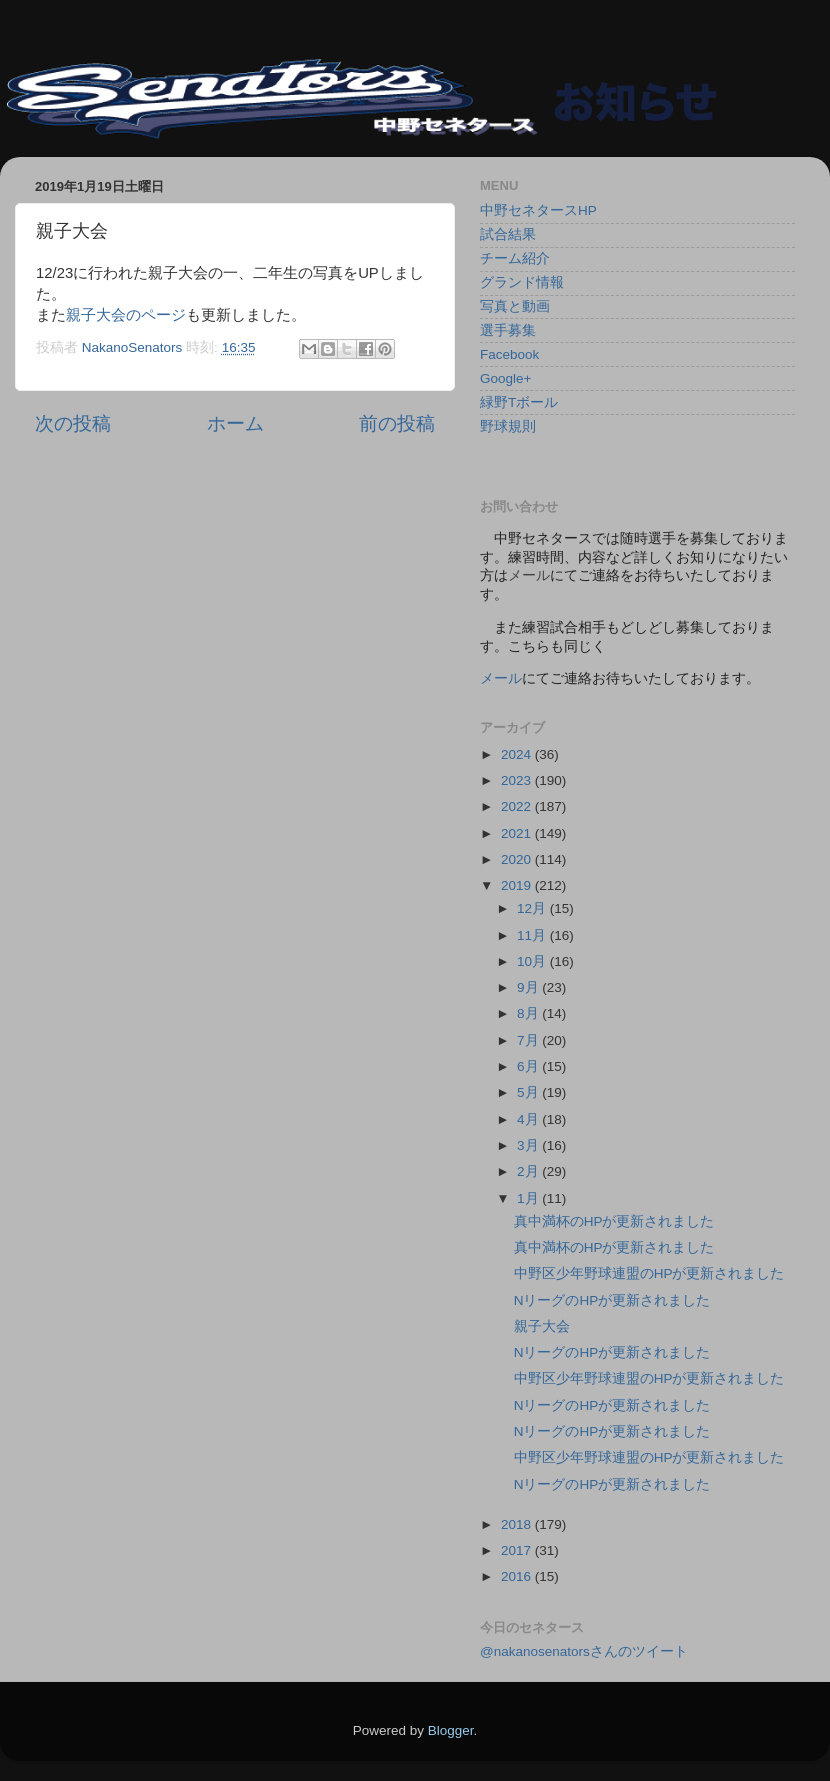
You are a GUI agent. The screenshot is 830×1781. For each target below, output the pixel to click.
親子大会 (542, 1326)
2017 (518, 1550)
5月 (529, 1092)
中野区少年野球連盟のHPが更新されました (649, 1273)
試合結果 (508, 234)
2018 (518, 1524)
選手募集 (508, 330)
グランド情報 (522, 282)
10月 (533, 961)
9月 (529, 987)
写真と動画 (515, 306)
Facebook (509, 354)
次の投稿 (73, 423)
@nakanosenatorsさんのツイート (584, 1651)
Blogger (451, 1730)
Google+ (505, 378)
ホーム (235, 423)
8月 (529, 1013)
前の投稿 (397, 423)
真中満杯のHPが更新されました (614, 1221)
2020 (518, 859)
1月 (529, 1198)
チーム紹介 (515, 258)
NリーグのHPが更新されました (612, 1300)
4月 (529, 1119)
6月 (529, 1066)
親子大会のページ (126, 315)
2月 (529, 1171)
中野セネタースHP (538, 210)
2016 (518, 1576)
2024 (518, 754)
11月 (533, 935)
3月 (529, 1145)
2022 (518, 806)
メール (501, 678)
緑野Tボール (519, 402)
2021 (518, 833)
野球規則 (508, 426)
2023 (518, 780)
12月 (533, 908)
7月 (529, 1040)
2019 (518, 885)
